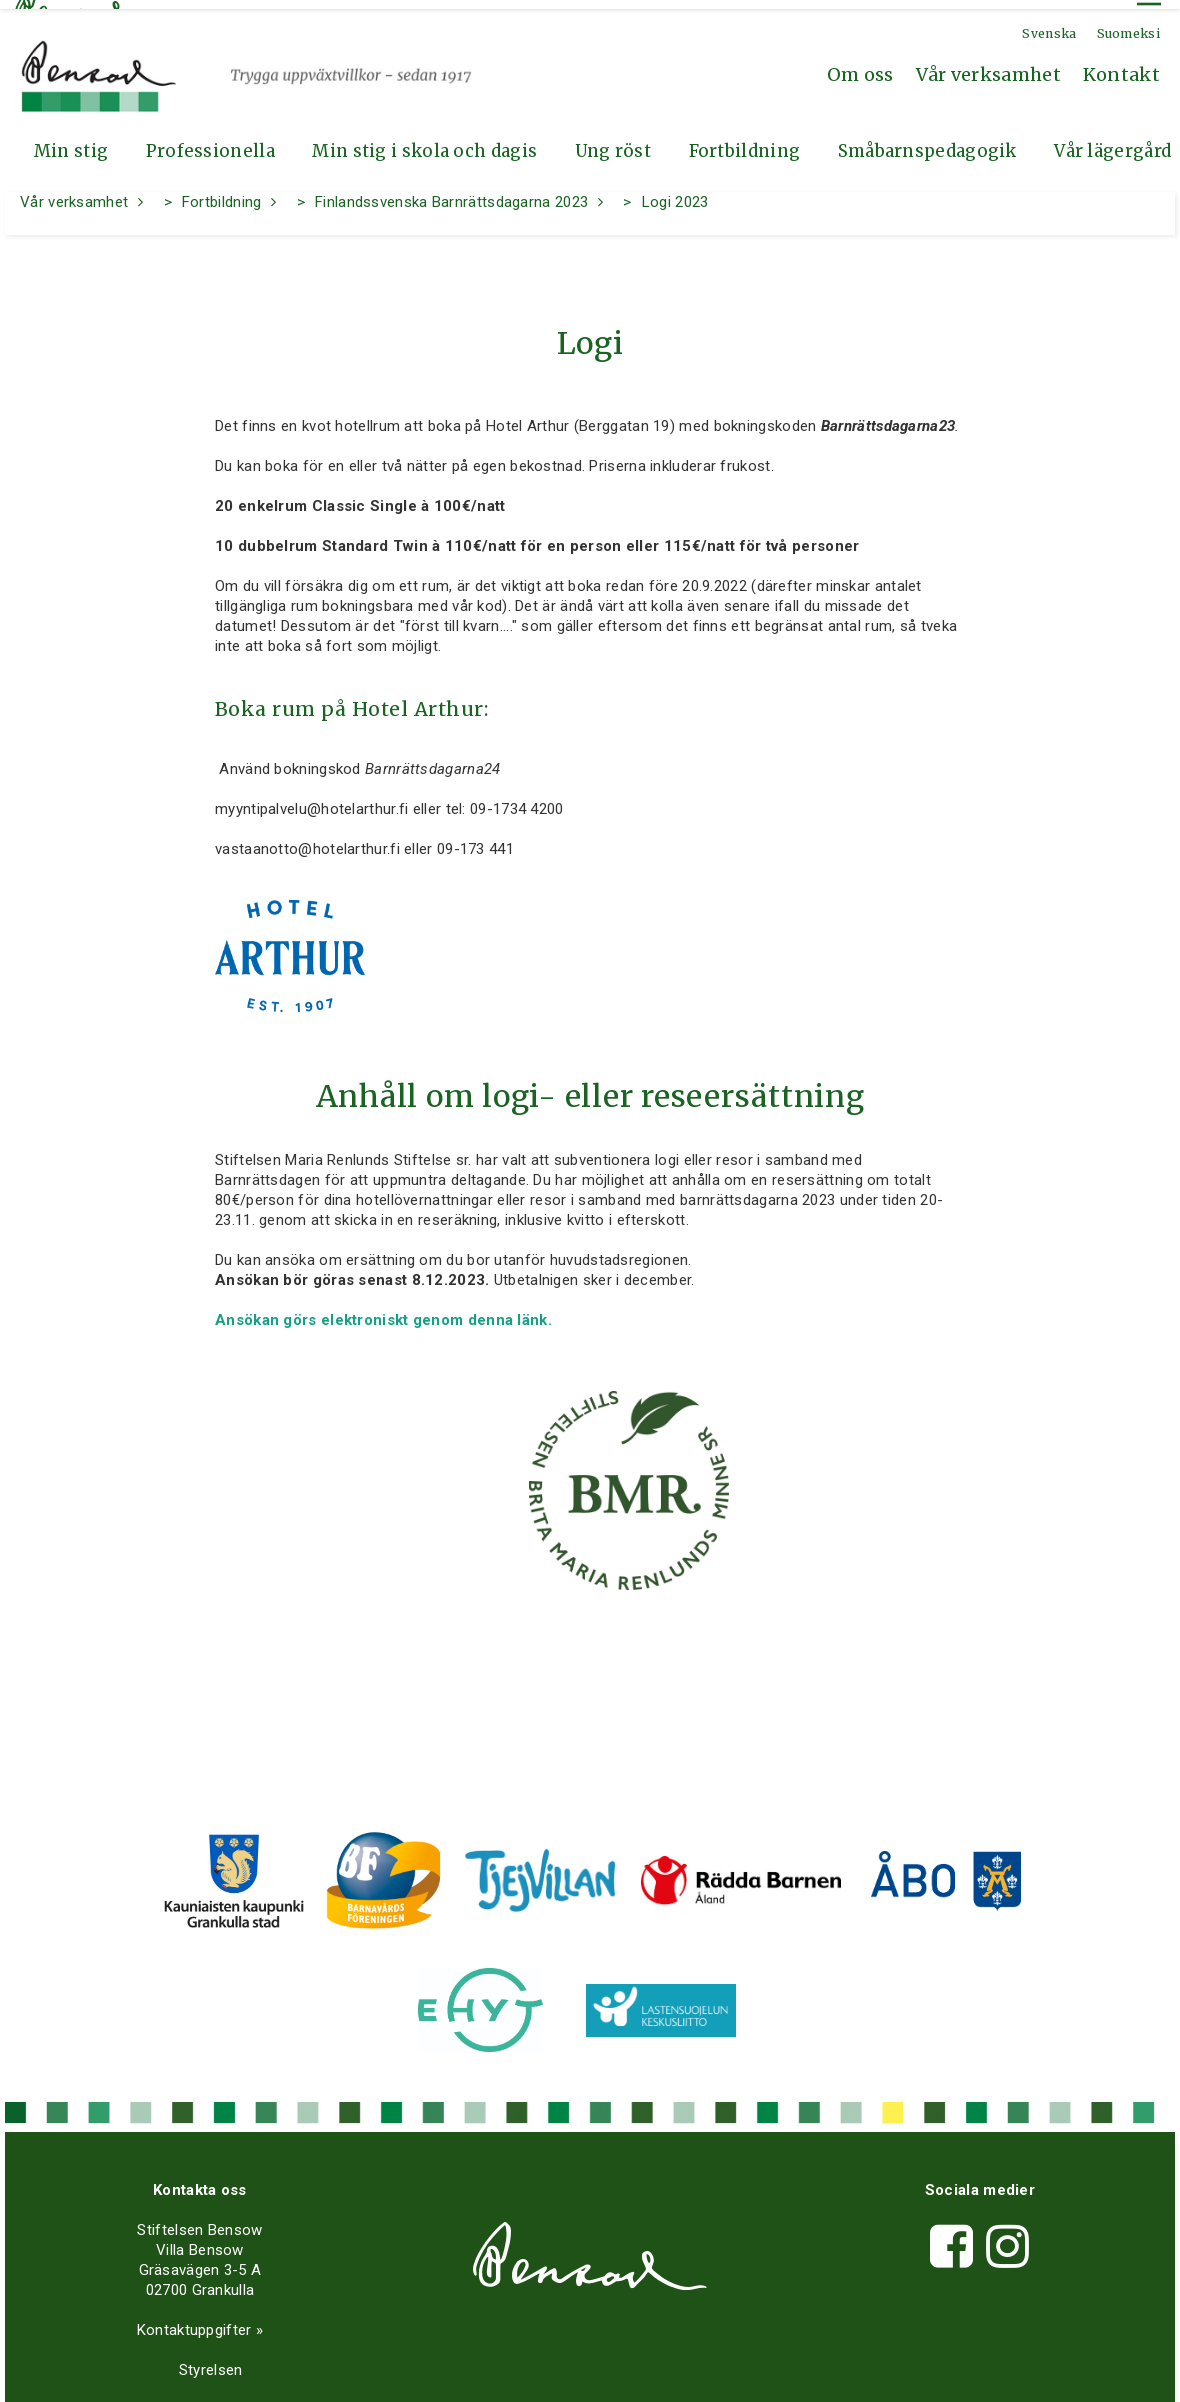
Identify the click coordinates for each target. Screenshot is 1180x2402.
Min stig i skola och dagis (424, 142)
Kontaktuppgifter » (195, 2321)
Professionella (210, 142)
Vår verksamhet (988, 65)
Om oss (860, 65)
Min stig (71, 142)
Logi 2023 (675, 193)
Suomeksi (1128, 24)
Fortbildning (745, 142)
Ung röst (613, 142)
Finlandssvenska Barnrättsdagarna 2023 (451, 193)
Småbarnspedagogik (927, 142)
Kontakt (1121, 65)
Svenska (1049, 24)
